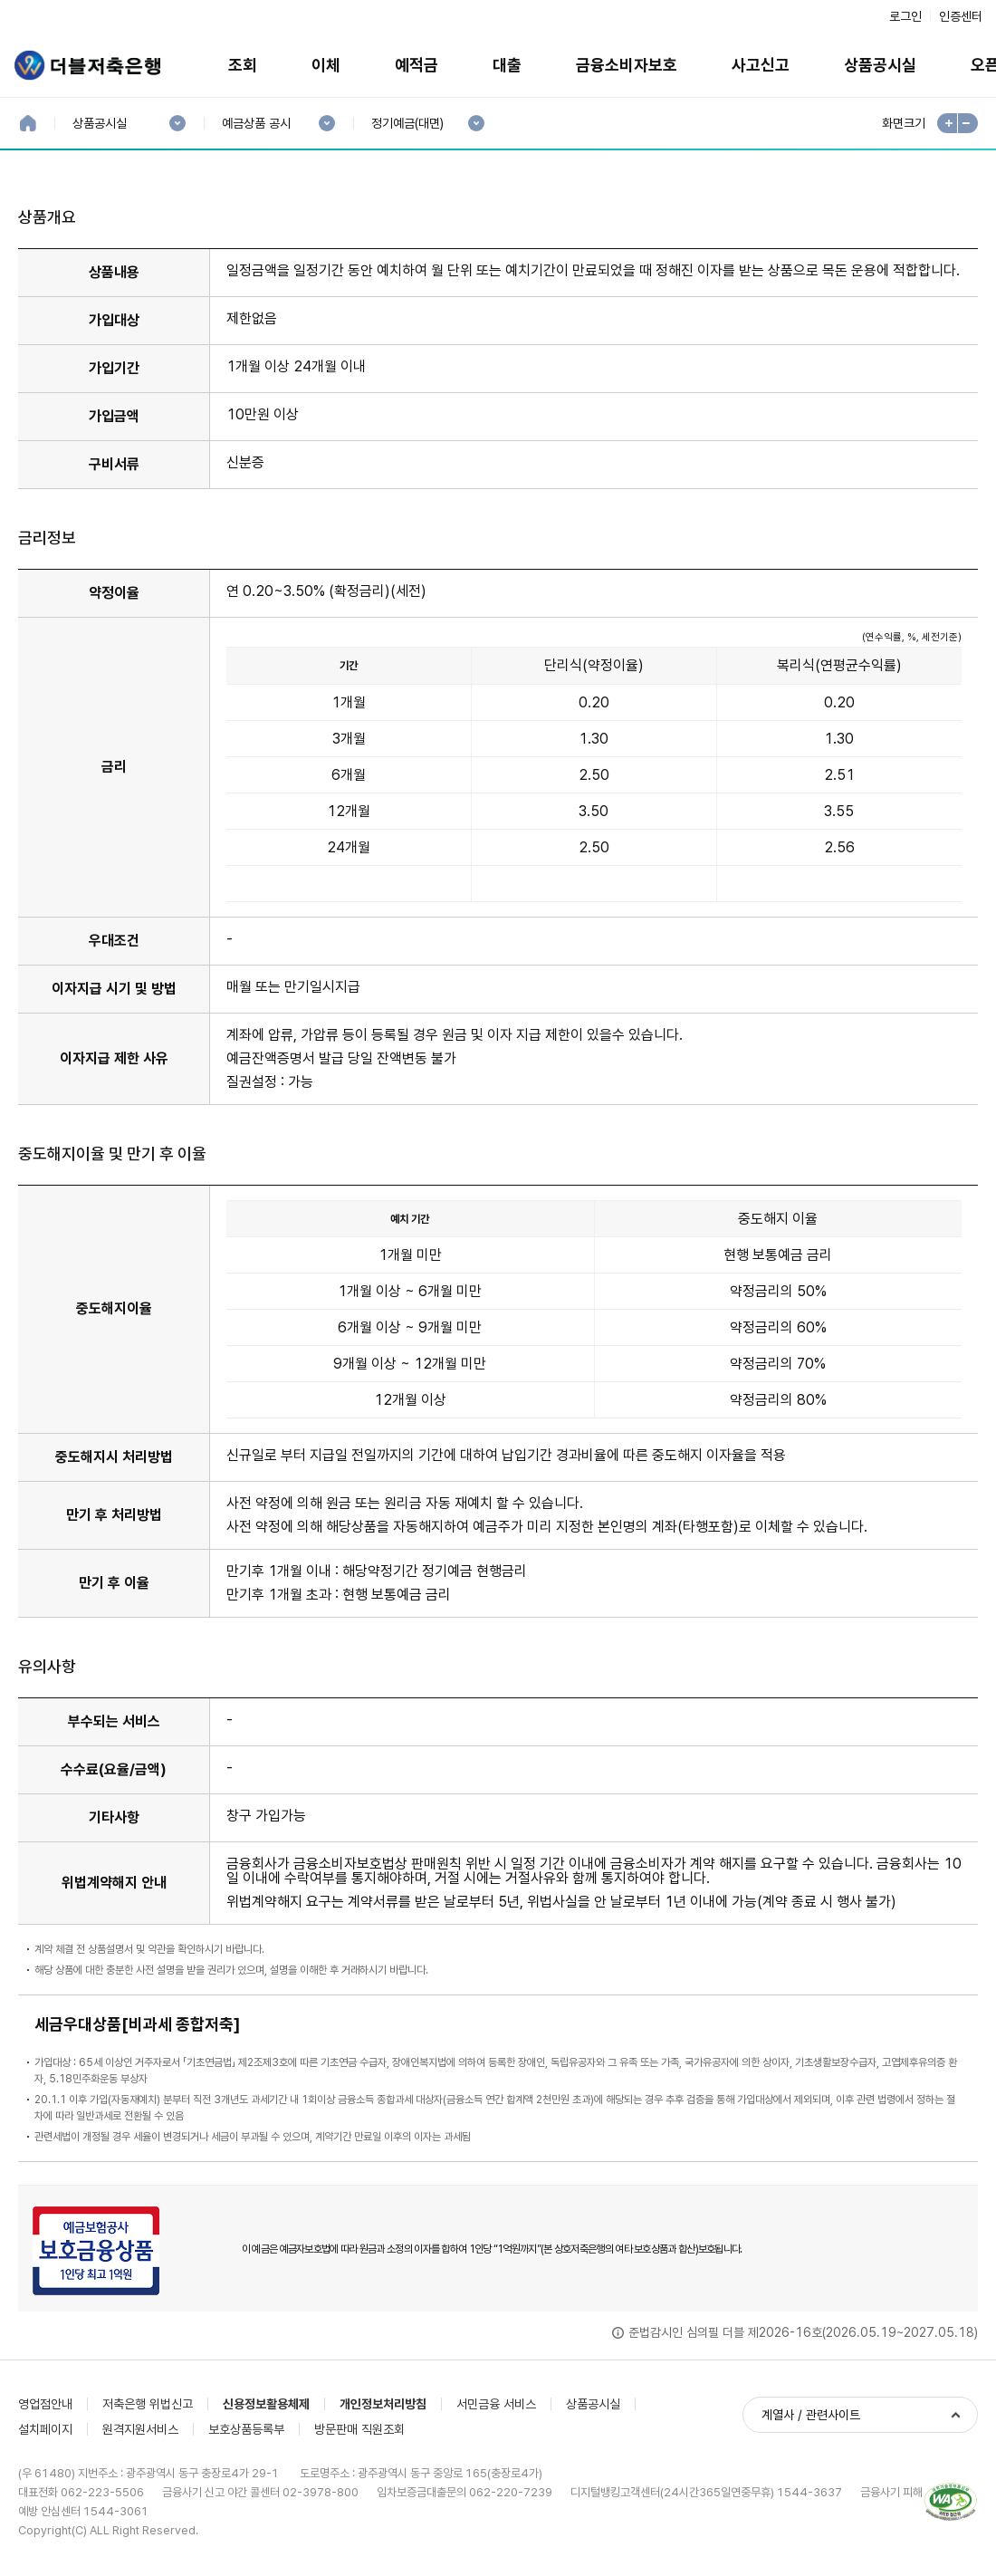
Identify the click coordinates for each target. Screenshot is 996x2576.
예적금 (416, 64)
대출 (507, 64)
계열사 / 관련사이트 (810, 2415)
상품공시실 (880, 64)
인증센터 (960, 16)
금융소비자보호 (626, 64)
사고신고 (761, 64)
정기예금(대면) (407, 124)
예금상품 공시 (256, 124)
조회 (242, 64)
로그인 (905, 16)
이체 (325, 64)
